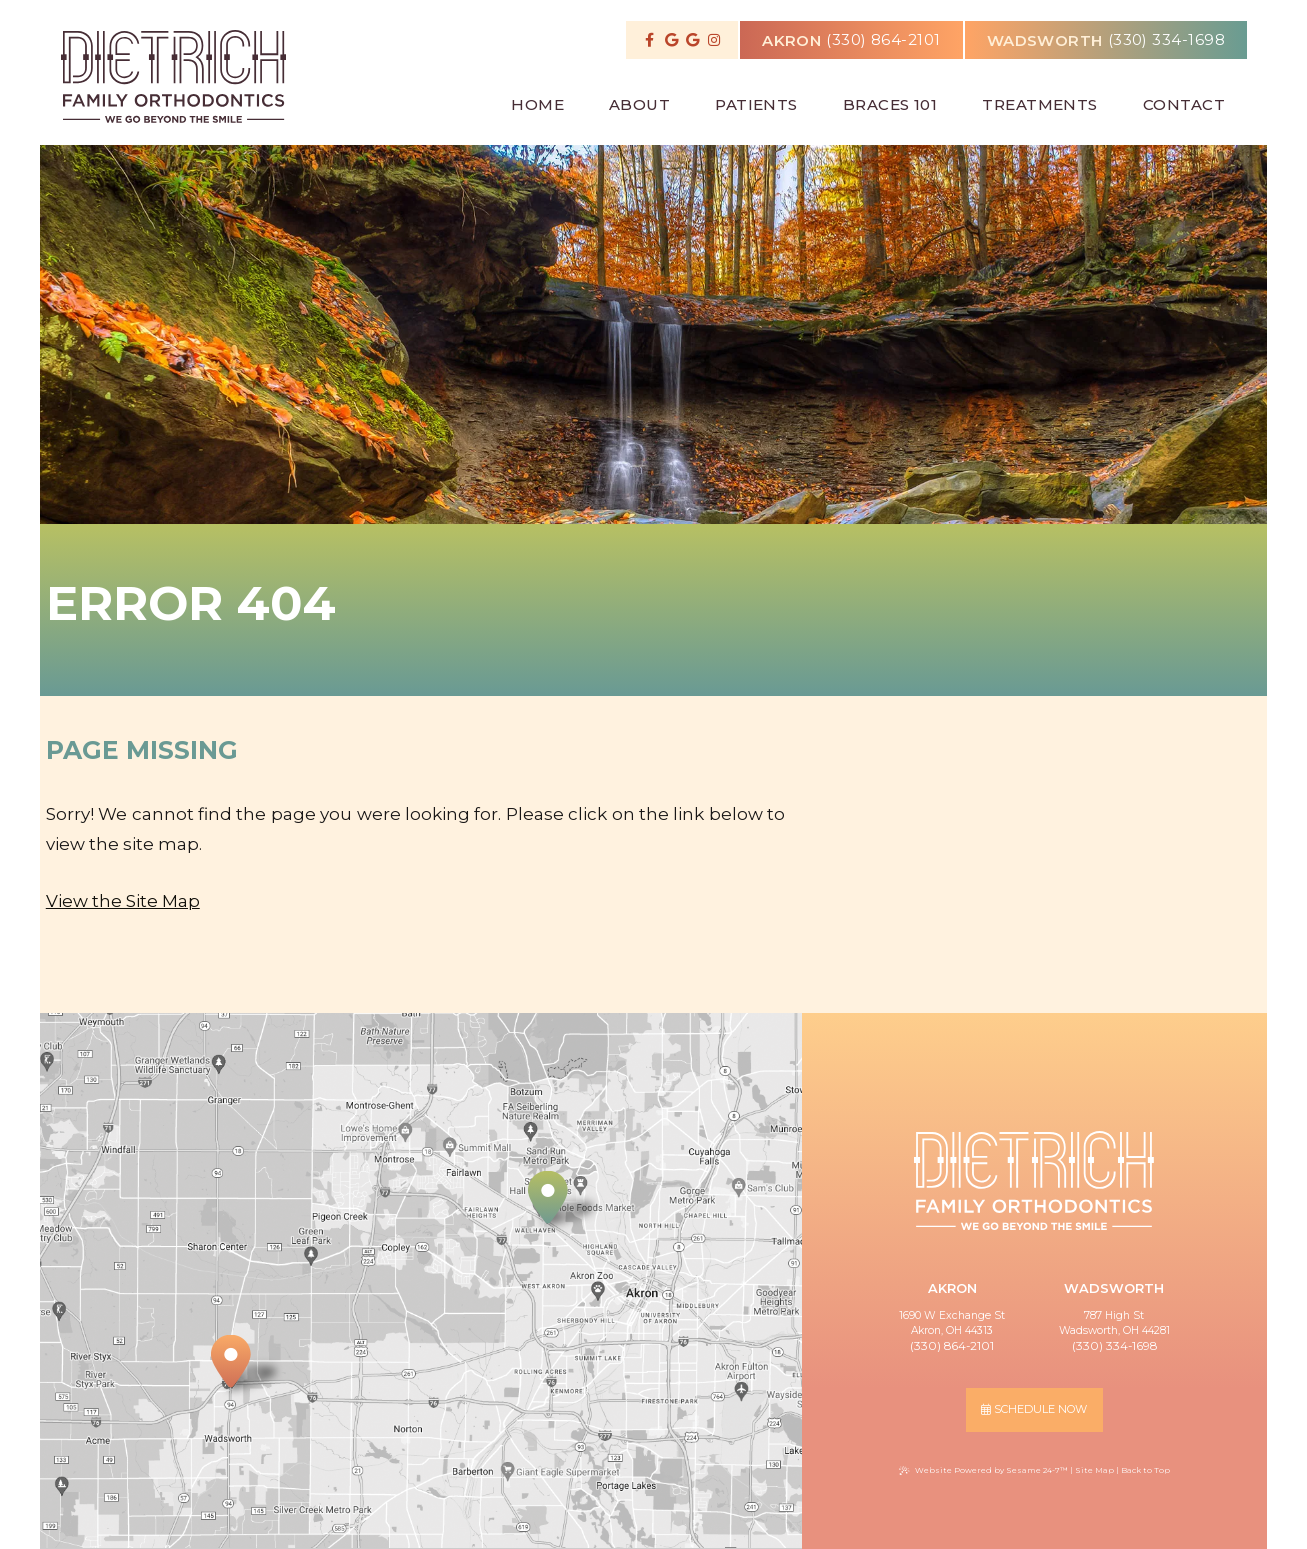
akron (791, 36)
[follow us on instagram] (715, 40)
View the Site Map (123, 901)
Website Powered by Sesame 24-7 (983, 1470)
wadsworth (1045, 36)
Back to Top (1145, 1470)
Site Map (1094, 1470)
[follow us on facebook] (650, 40)
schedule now (1034, 1409)
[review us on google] (672, 40)
